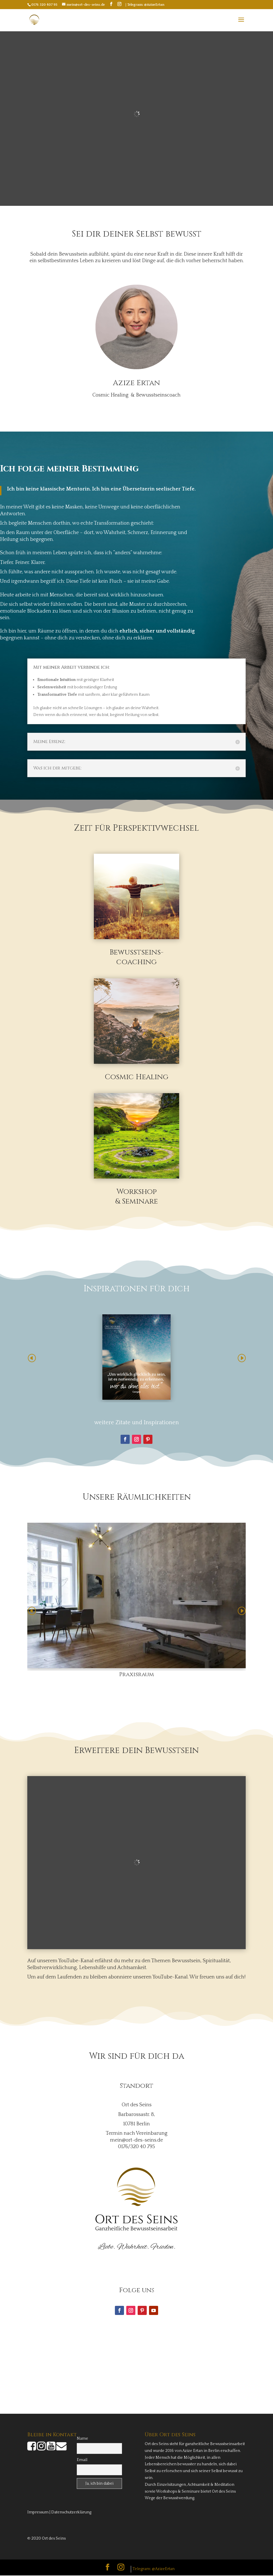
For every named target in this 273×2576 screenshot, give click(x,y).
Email (82, 2460)
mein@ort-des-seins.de (136, 2141)
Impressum (38, 2513)
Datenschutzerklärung (71, 2513)
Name (82, 2439)
